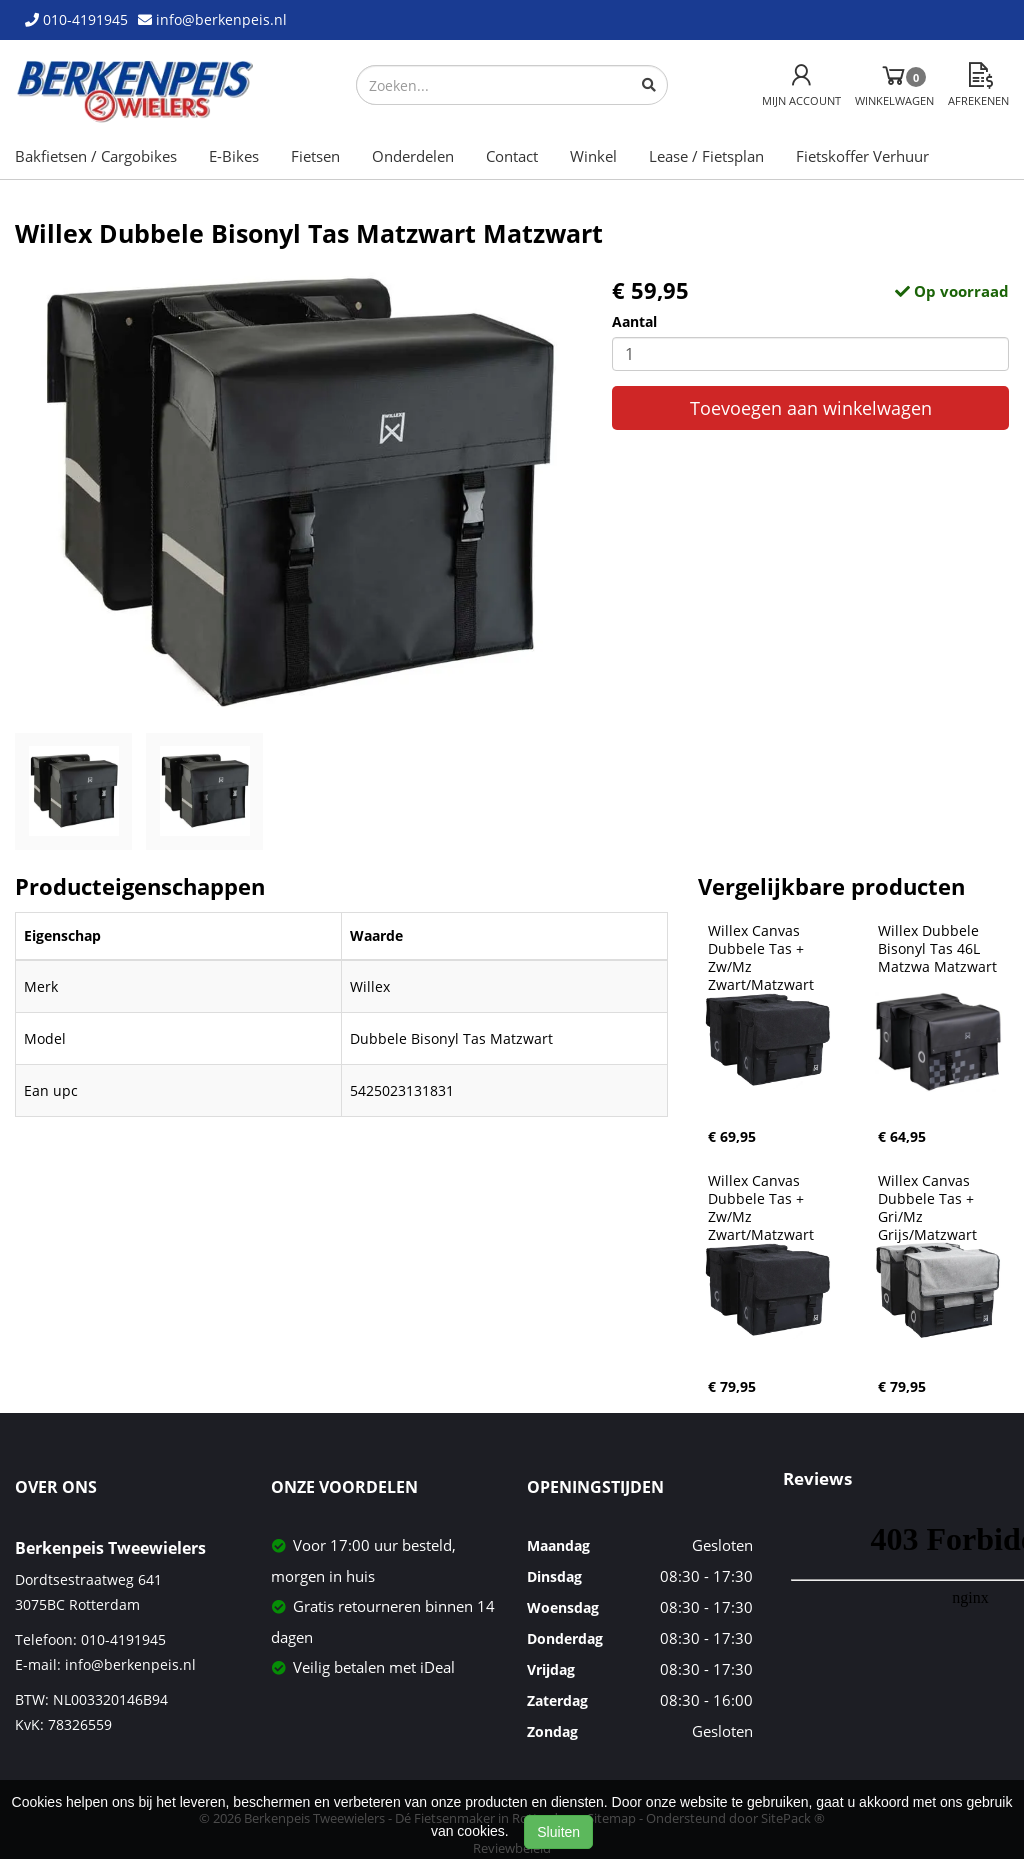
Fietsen (315, 156)
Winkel (593, 156)
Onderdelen (413, 156)
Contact (512, 156)
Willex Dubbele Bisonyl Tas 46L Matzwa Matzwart (937, 949)
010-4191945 (123, 1639)
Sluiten (558, 1832)
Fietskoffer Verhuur (862, 156)
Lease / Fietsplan (706, 156)
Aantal (634, 321)
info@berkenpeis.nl (130, 1664)
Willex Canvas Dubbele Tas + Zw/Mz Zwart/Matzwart (761, 958)
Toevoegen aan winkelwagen (811, 408)
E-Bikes (234, 156)
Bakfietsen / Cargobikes (96, 156)
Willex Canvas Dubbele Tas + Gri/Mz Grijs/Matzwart (928, 1208)
